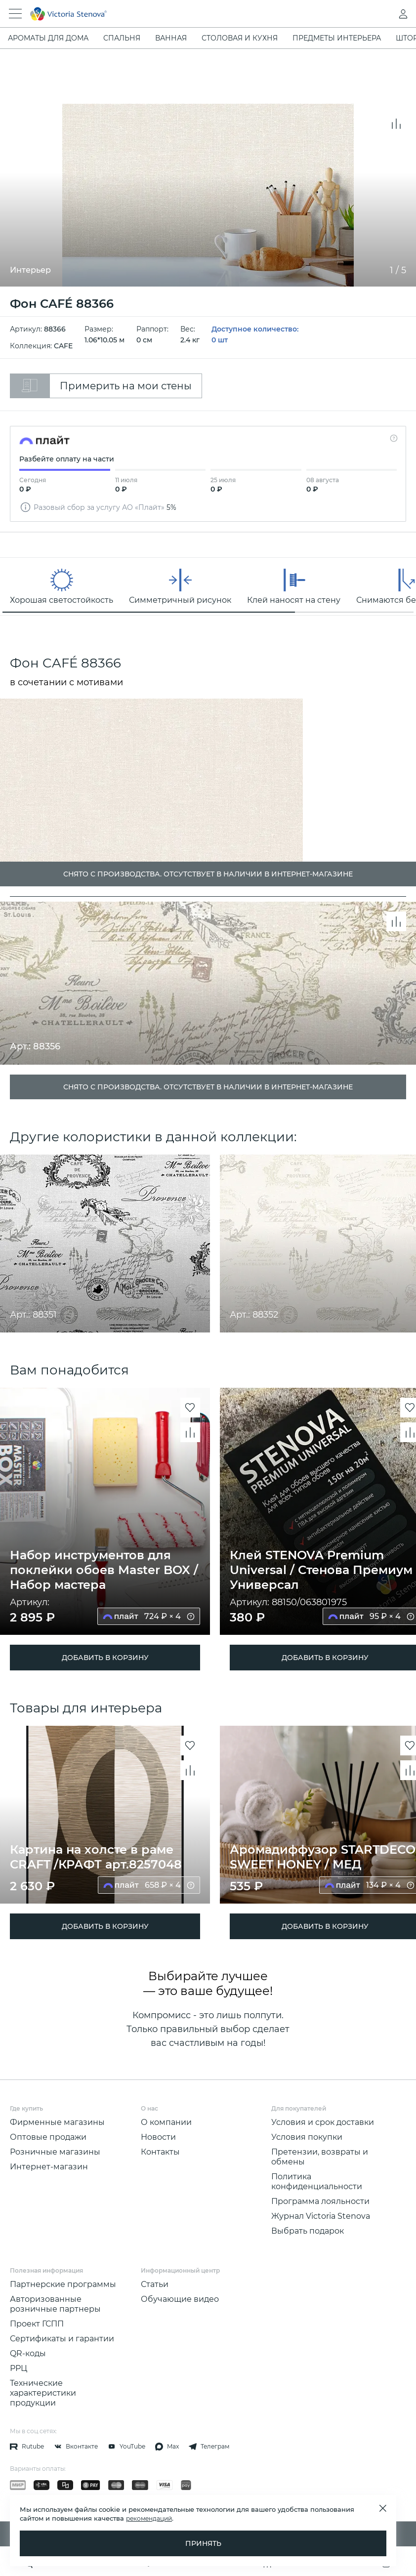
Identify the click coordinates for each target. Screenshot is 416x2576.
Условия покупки (306, 2137)
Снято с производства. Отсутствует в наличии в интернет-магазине (208, 1086)
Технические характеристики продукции (43, 2393)
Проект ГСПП (37, 2323)
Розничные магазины (55, 2152)
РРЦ (18, 2368)
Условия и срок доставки (322, 2122)
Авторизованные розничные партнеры (55, 2304)
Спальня (121, 38)
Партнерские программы (63, 2284)
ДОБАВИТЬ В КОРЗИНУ (105, 1657)
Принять (203, 2543)
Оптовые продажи (48, 2137)
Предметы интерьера (336, 38)
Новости (158, 2137)
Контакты (160, 2152)
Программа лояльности (320, 2201)
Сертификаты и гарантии (62, 2338)
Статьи (154, 2284)
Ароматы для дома (48, 38)
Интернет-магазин (49, 2166)
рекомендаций (149, 2518)
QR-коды (28, 2353)
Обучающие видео (180, 2299)
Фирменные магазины (57, 2122)
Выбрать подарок (307, 2231)
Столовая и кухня (240, 38)
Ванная (171, 38)
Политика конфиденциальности (316, 2181)
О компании (166, 2122)
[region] (208, 586)
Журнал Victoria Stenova (320, 2216)
